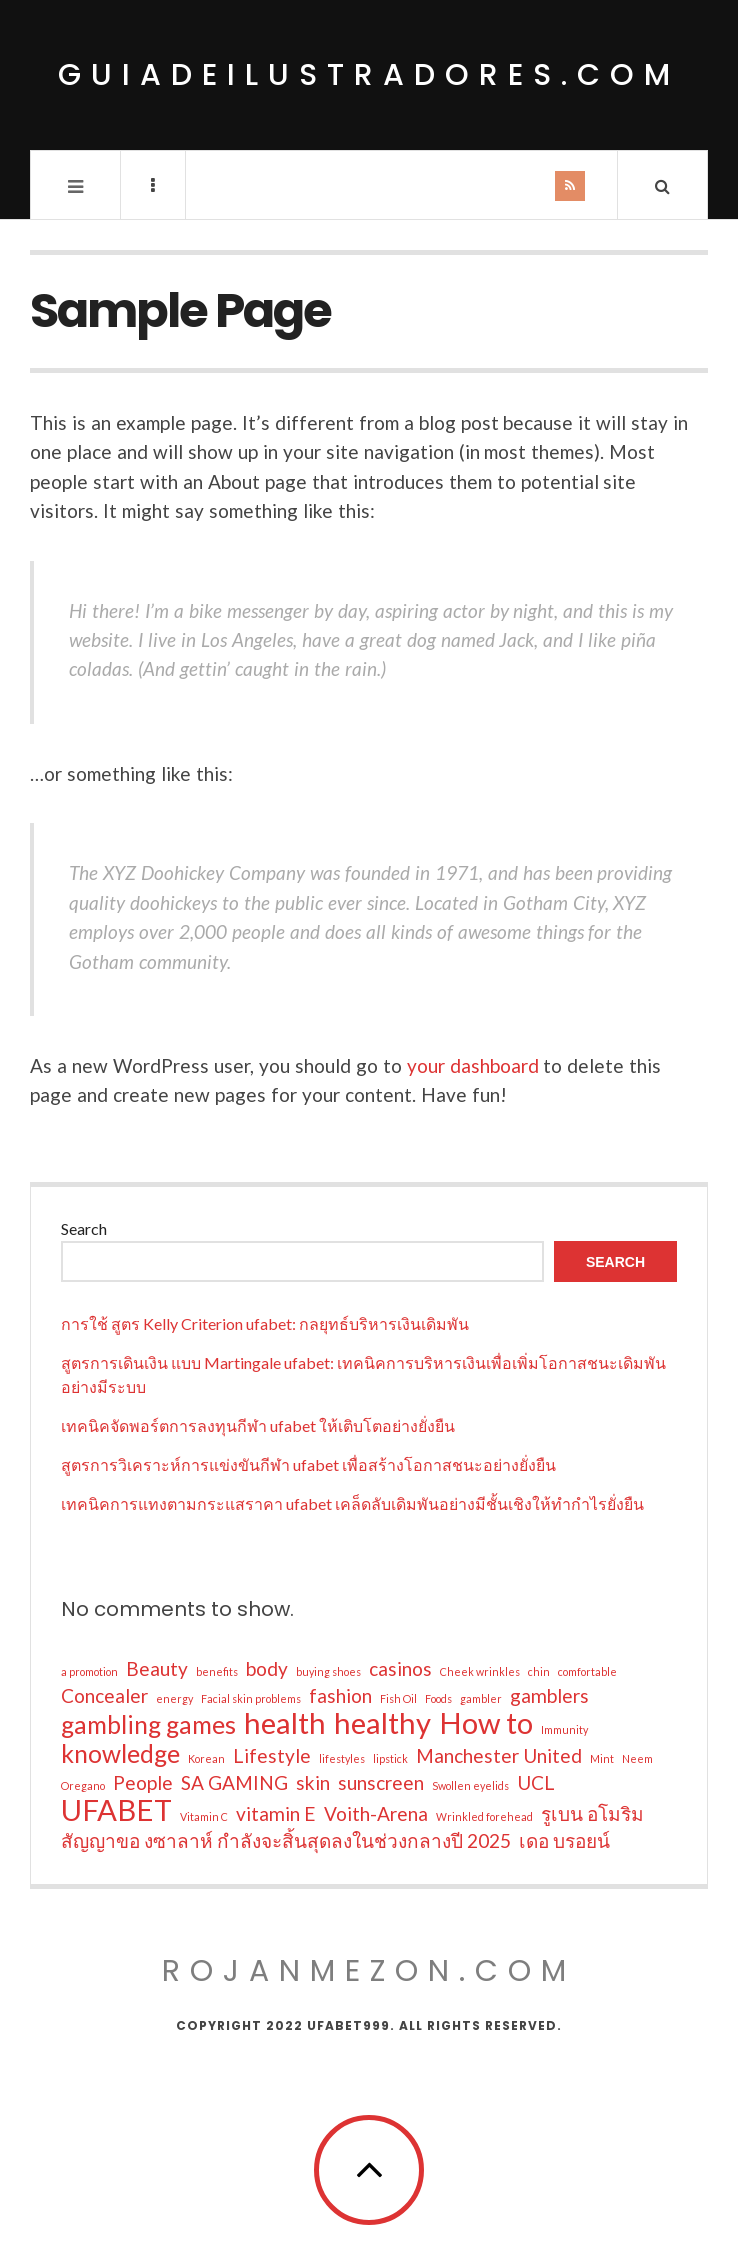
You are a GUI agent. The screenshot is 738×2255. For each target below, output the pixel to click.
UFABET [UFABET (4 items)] (116, 1810)
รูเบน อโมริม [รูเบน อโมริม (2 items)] (592, 1813)
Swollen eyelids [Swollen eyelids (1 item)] (470, 1785)
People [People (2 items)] (143, 1782)
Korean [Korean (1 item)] (206, 1758)
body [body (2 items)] (267, 1668)
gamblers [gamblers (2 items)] (549, 1695)
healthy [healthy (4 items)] (382, 1723)
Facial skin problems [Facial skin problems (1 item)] (251, 1698)
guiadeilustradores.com (369, 75)
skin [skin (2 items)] (313, 1782)
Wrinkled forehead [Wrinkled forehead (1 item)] (484, 1816)
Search (84, 1228)
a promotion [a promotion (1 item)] (89, 1671)
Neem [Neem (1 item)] (637, 1758)
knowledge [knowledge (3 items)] (120, 1754)
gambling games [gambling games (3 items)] (148, 1725)
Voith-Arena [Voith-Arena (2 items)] (376, 1813)
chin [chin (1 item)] (539, 1671)
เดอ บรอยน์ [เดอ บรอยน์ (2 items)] (564, 1840)
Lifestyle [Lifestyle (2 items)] (272, 1755)
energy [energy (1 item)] (174, 1698)
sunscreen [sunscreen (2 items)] (381, 1782)
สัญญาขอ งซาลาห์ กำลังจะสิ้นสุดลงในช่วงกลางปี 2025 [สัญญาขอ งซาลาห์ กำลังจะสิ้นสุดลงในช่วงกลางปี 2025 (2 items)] (286, 1840)
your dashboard (473, 1065)
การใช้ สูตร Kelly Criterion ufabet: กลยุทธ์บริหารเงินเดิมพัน (265, 1323)
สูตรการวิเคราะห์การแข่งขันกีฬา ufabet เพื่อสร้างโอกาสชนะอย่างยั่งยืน (308, 1464)
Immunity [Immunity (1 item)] (564, 1729)
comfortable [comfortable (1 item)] (587, 1671)
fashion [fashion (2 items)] (340, 1695)
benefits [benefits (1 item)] (217, 1671)
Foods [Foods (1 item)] (438, 1698)
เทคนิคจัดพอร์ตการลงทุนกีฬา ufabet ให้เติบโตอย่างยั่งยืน (258, 1425)
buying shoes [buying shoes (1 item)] (328, 1671)
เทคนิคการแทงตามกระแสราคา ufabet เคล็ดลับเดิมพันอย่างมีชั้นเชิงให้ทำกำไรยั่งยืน (352, 1503)
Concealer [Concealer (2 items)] (104, 1695)
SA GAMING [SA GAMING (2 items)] (234, 1782)
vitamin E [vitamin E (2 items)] (276, 1813)
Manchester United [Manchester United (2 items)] (499, 1755)
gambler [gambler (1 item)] (481, 1698)
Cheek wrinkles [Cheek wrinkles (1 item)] (480, 1671)
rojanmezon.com (369, 1971)
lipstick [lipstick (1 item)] (390, 1758)
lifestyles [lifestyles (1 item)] (342, 1758)
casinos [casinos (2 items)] (400, 1668)
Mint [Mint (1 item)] (602, 1758)
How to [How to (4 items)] (486, 1723)
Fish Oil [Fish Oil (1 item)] (398, 1698)
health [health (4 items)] (285, 1723)
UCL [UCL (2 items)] (536, 1782)
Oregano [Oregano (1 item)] (83, 1785)
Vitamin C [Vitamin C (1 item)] (204, 1816)
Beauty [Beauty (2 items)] (157, 1668)
